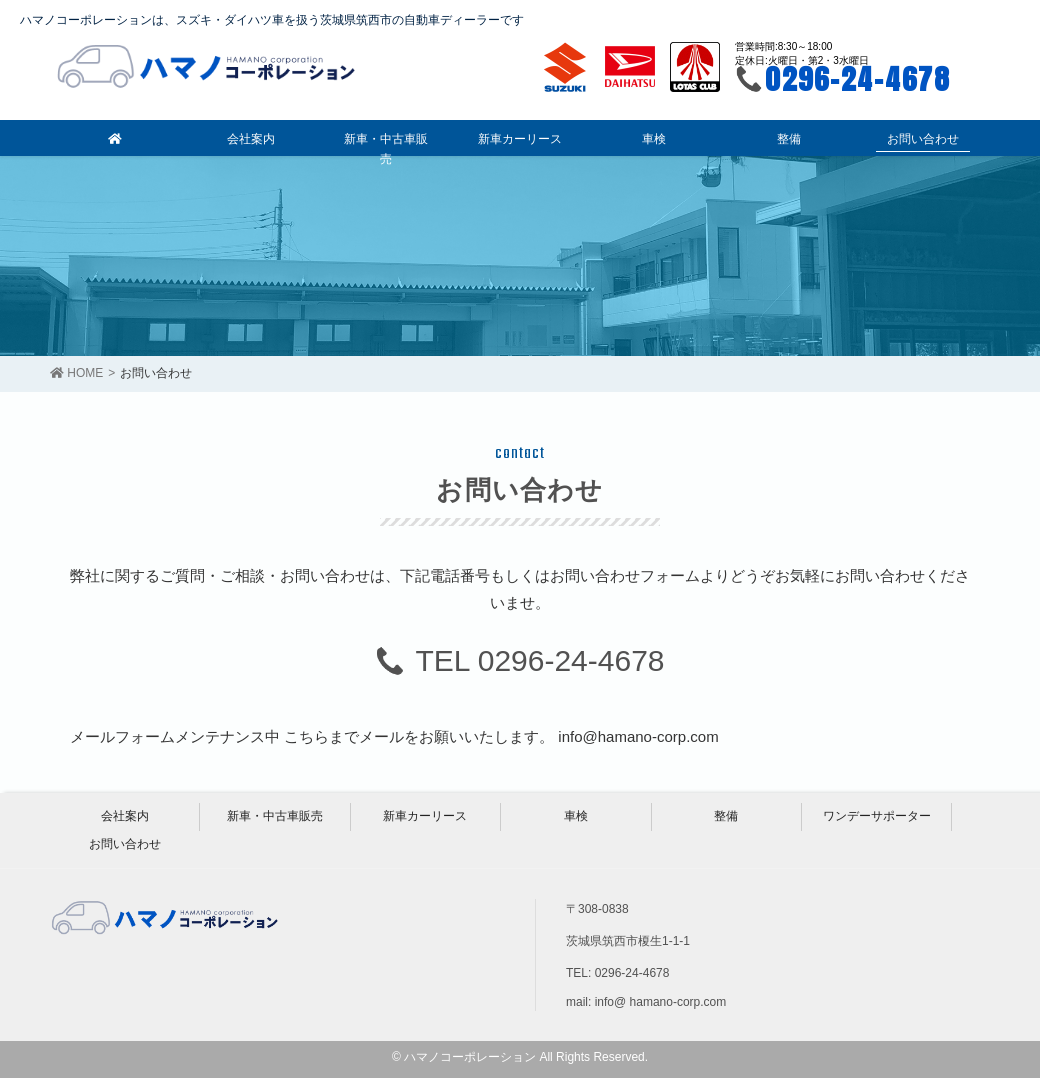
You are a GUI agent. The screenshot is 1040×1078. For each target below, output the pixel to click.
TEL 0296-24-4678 (539, 660)
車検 (576, 816)
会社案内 (125, 816)
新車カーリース (425, 816)
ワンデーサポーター (877, 816)
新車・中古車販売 (275, 816)
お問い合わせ (125, 844)
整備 (726, 816)
